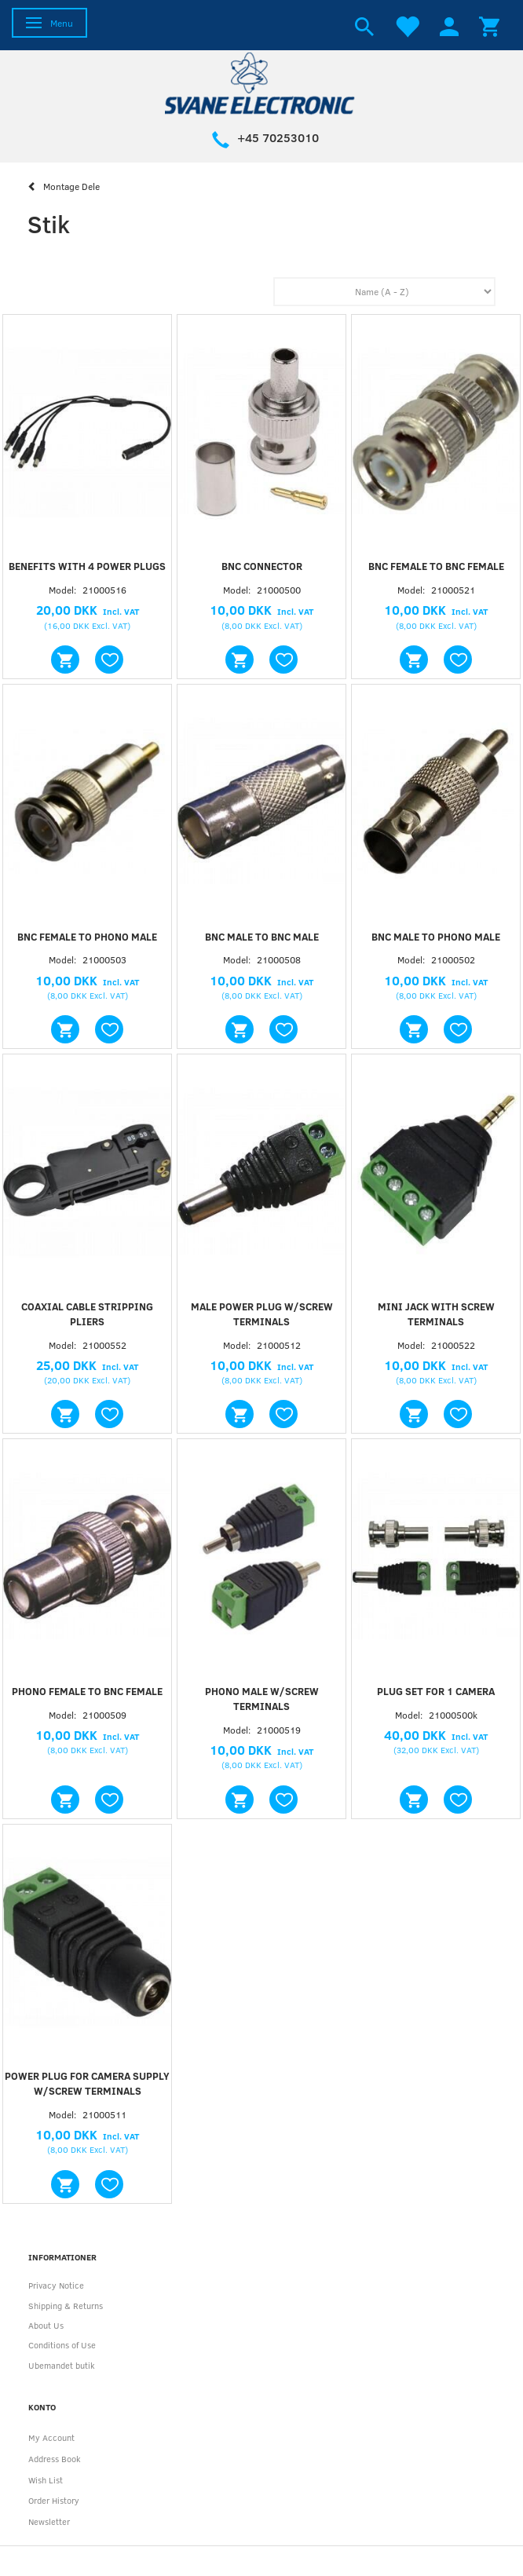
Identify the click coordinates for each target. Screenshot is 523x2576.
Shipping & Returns (65, 2305)
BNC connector (261, 566)
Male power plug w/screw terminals (262, 1313)
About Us (46, 2325)
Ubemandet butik (61, 2365)
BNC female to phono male (87, 937)
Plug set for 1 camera (436, 1691)
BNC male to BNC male (262, 937)
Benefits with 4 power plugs (87, 566)
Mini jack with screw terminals (436, 1313)
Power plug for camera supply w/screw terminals (87, 2083)
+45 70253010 (278, 137)
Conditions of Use (62, 2345)
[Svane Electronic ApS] (261, 82)
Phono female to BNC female (87, 1691)
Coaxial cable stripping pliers (87, 1313)
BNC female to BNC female (436, 566)
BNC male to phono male (435, 937)
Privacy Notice (56, 2285)
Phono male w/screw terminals (262, 1698)
